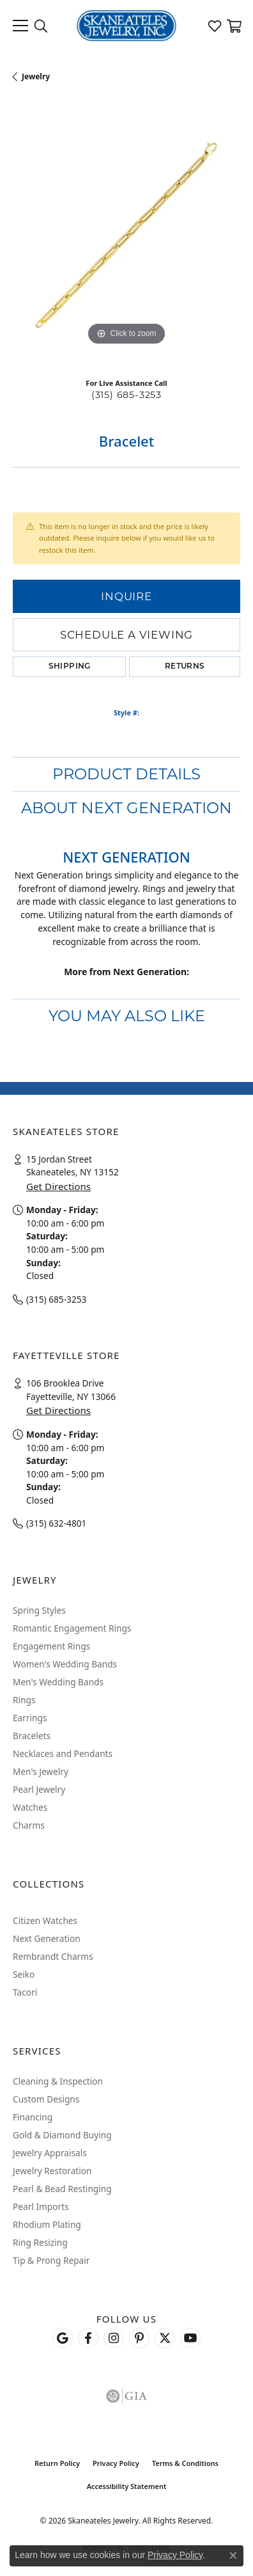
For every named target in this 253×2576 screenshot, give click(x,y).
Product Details (126, 774)
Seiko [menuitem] (23, 1974)
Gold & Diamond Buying (62, 2135)
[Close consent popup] (233, 2555)
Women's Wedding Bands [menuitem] (65, 1664)
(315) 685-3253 (126, 395)
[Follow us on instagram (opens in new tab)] (113, 2338)
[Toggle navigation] (20, 25)
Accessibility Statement (127, 2486)
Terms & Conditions (185, 2463)
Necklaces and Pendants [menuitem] (62, 1753)
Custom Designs (46, 2099)
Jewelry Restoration (52, 2171)
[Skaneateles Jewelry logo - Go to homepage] (126, 25)
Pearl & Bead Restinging (62, 2188)
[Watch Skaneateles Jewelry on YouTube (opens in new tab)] (190, 2338)
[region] (126, 235)
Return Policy (57, 2463)
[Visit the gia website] (126, 2396)
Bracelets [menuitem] (31, 1735)
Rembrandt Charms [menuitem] (53, 1956)
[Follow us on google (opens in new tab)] (62, 2338)
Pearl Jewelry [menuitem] (39, 1789)
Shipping (70, 667)
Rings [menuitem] (24, 1700)
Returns (185, 667)
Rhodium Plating (47, 2224)
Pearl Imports (41, 2206)
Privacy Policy (116, 2463)
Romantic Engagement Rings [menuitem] (72, 1628)
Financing (32, 2117)
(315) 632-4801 (56, 1523)
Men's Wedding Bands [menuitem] (58, 1682)
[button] (40, 25)
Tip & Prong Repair (51, 2260)
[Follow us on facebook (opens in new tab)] (88, 2338)
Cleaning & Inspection (58, 2081)
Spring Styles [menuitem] (39, 1610)
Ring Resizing (40, 2242)
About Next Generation (126, 808)
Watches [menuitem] (30, 1807)
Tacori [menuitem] (25, 1992)
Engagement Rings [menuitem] (51, 1646)
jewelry (36, 76)
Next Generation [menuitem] (46, 1938)
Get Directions (58, 1186)
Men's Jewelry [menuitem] (40, 1771)
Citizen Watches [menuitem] (45, 1920)
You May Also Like (127, 1015)
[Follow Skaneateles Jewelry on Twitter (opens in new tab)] (165, 2338)
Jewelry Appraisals (50, 2153)
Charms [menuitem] (29, 1825)
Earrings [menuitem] (30, 1718)
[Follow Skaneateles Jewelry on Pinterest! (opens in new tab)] (139, 2338)
